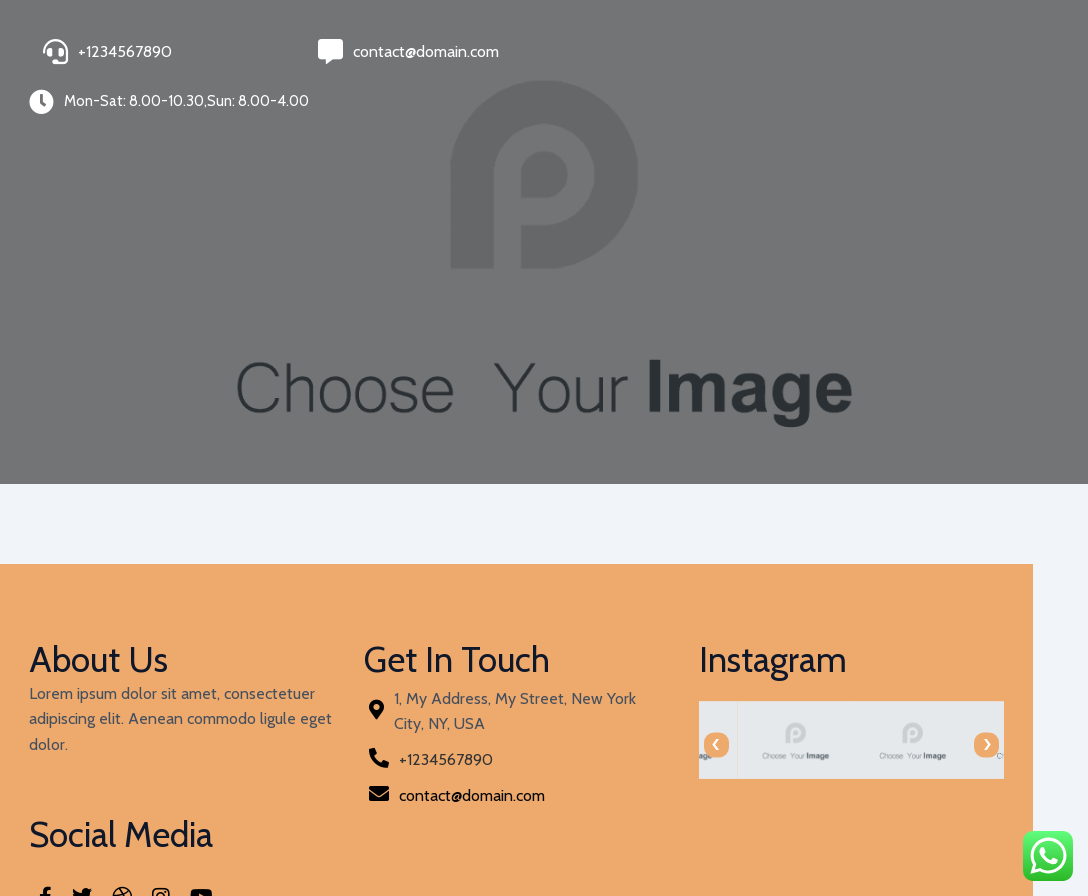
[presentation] (576, 722)
